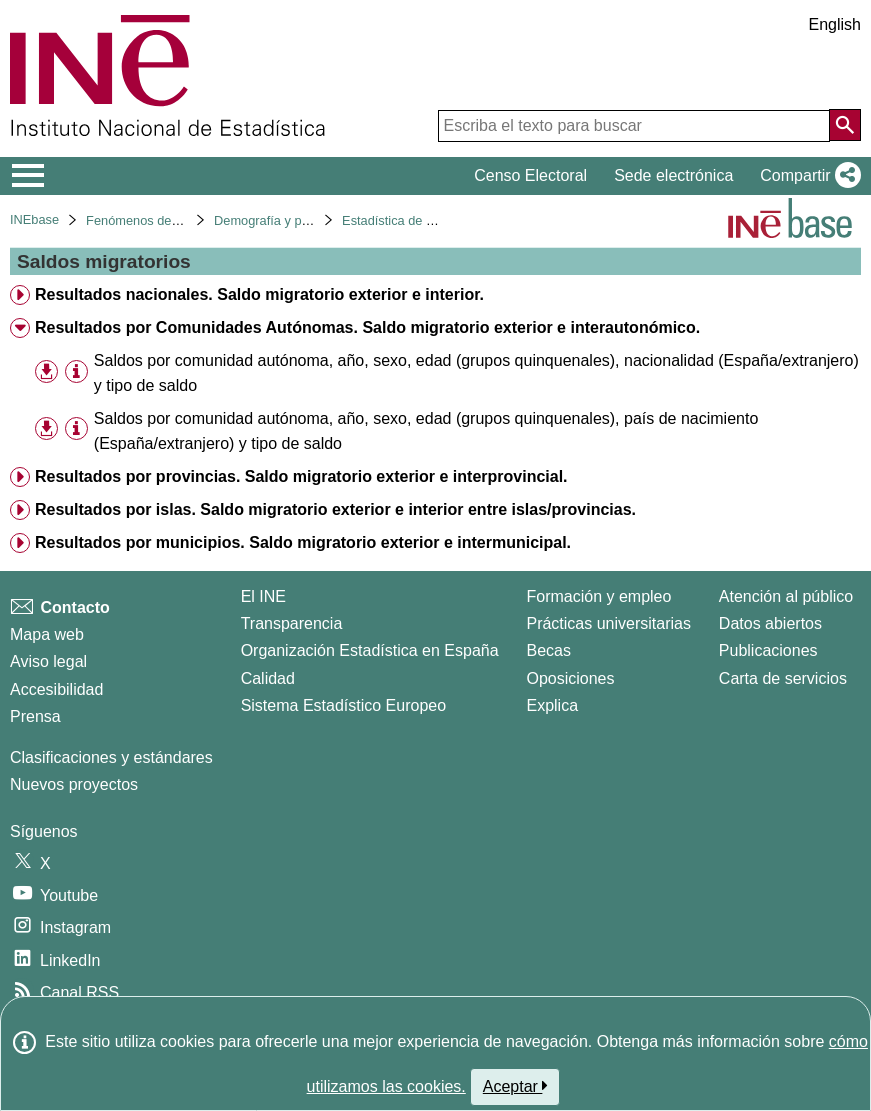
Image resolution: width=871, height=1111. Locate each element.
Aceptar (515, 1086)
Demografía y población (281, 220)
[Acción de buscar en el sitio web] (845, 125)
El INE (263, 596)
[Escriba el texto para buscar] (634, 126)
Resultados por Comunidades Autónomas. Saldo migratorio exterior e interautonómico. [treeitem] (367, 327)
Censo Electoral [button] (530, 175)
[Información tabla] (76, 371)
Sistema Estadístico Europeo (343, 705)
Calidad (268, 678)
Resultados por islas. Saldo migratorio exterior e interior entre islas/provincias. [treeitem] (335, 509)
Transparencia (292, 623)
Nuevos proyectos (74, 784)
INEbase (34, 219)
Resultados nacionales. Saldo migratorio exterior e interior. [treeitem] (259, 294)
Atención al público (786, 596)
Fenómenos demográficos (160, 220)
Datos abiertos (770, 623)
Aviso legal (48, 661)
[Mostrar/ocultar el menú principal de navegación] (28, 176)
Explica (552, 705)
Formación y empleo (598, 596)
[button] (806, 176)
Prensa (35, 716)
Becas (548, 650)
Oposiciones (570, 678)
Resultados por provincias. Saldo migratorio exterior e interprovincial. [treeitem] (301, 476)
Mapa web (47, 634)
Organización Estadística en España (370, 650)
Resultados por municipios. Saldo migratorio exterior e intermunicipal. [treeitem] (303, 542)
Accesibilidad (56, 689)
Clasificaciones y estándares (111, 757)
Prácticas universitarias (608, 623)
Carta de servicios (783, 678)
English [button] (835, 24)
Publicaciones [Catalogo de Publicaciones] (768, 650)
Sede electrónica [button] (673, 175)
